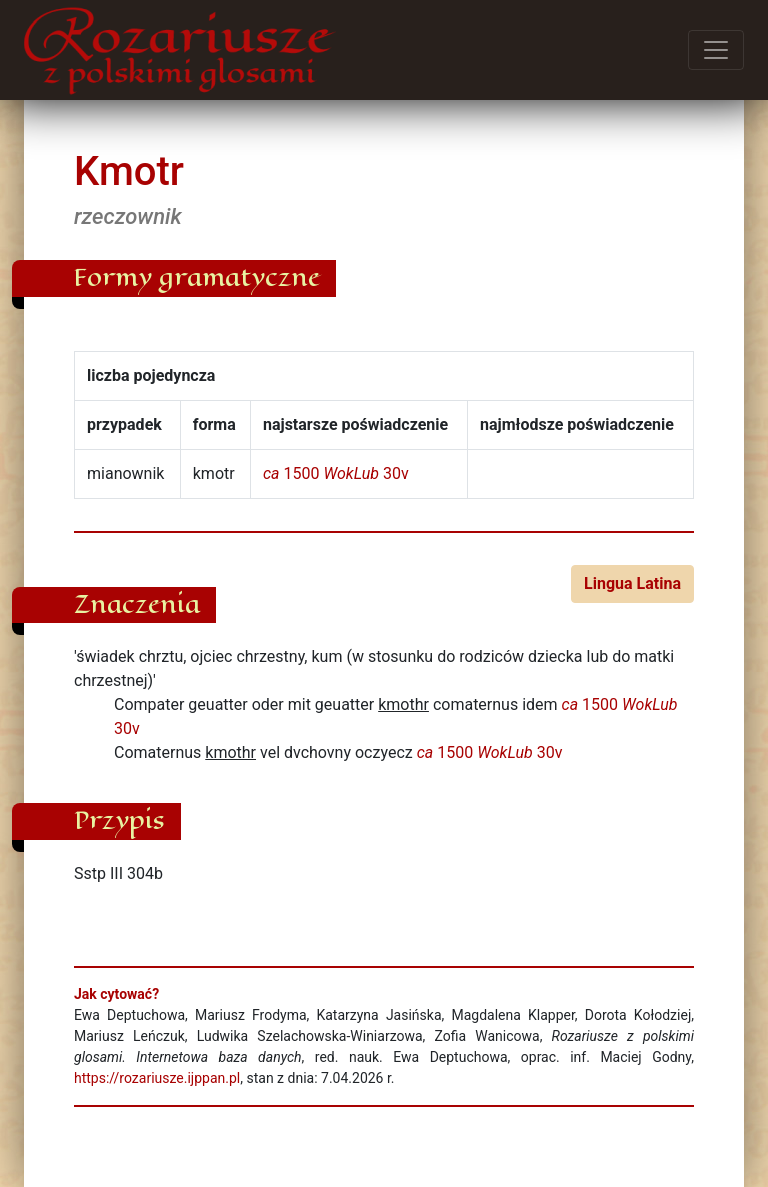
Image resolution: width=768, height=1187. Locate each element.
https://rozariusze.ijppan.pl (157, 1078)
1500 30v (336, 473)
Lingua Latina (632, 583)
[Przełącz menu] (716, 50)
